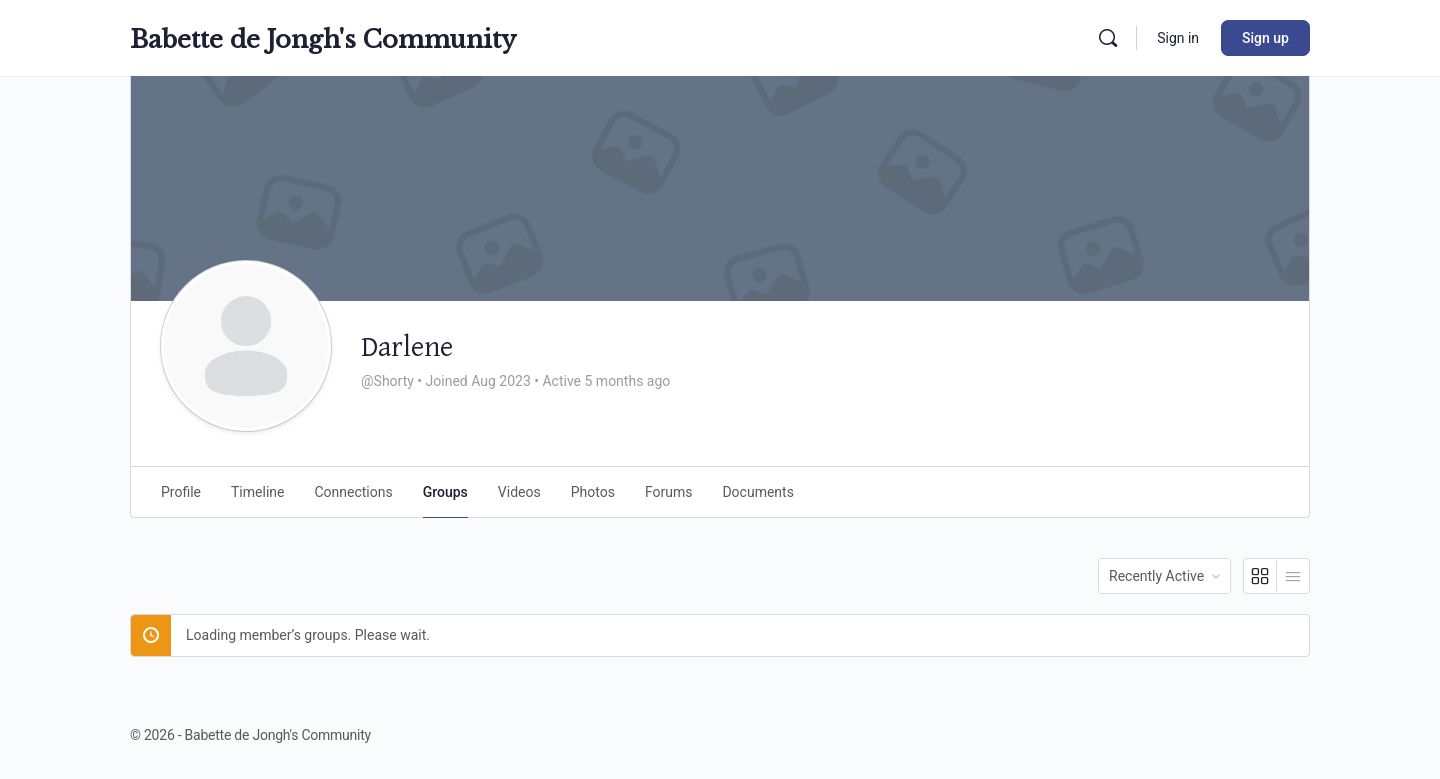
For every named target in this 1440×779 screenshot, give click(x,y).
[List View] (1293, 576)
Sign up (1265, 38)
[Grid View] (1260, 576)
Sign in (1178, 38)
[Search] (1108, 38)
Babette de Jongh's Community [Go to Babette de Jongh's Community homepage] (323, 39)
